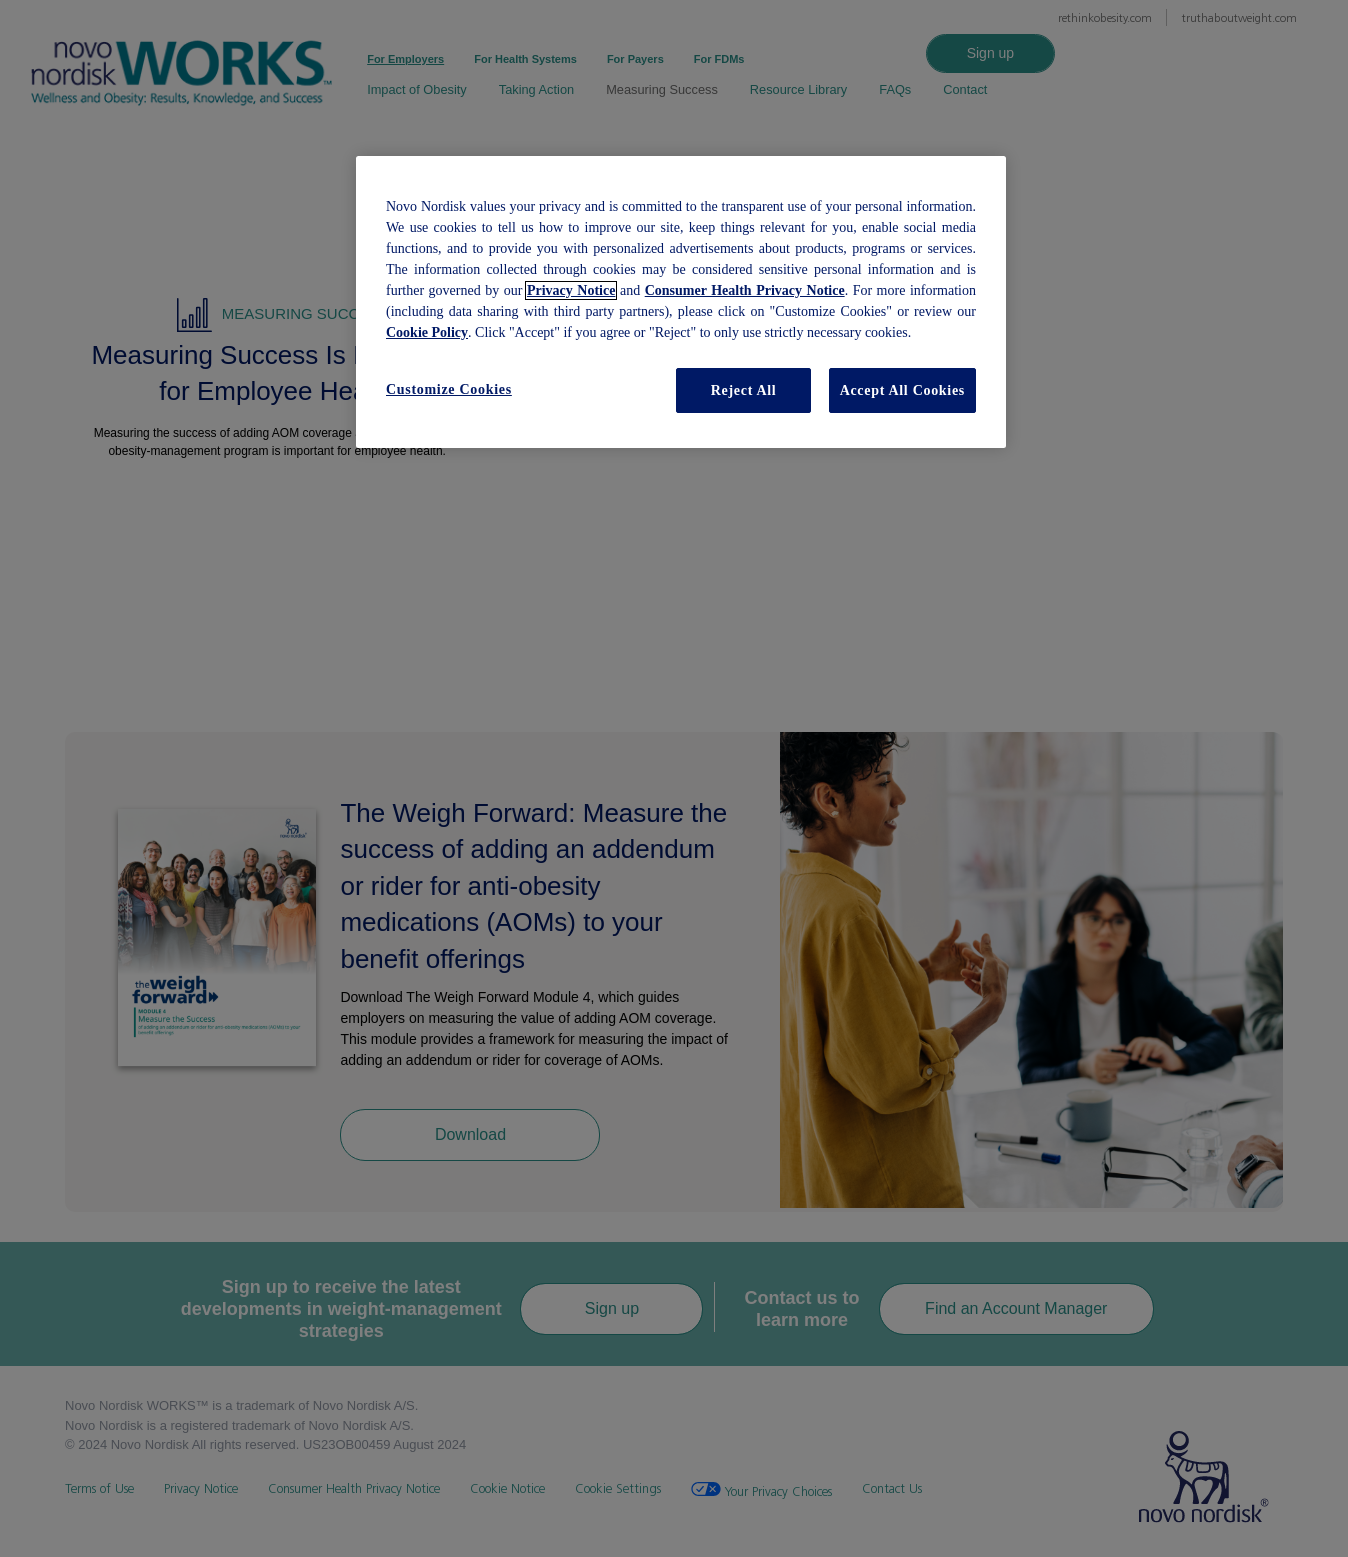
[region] (681, 302)
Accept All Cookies (902, 390)
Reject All (744, 390)
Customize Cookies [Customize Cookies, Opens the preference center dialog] (449, 389)
